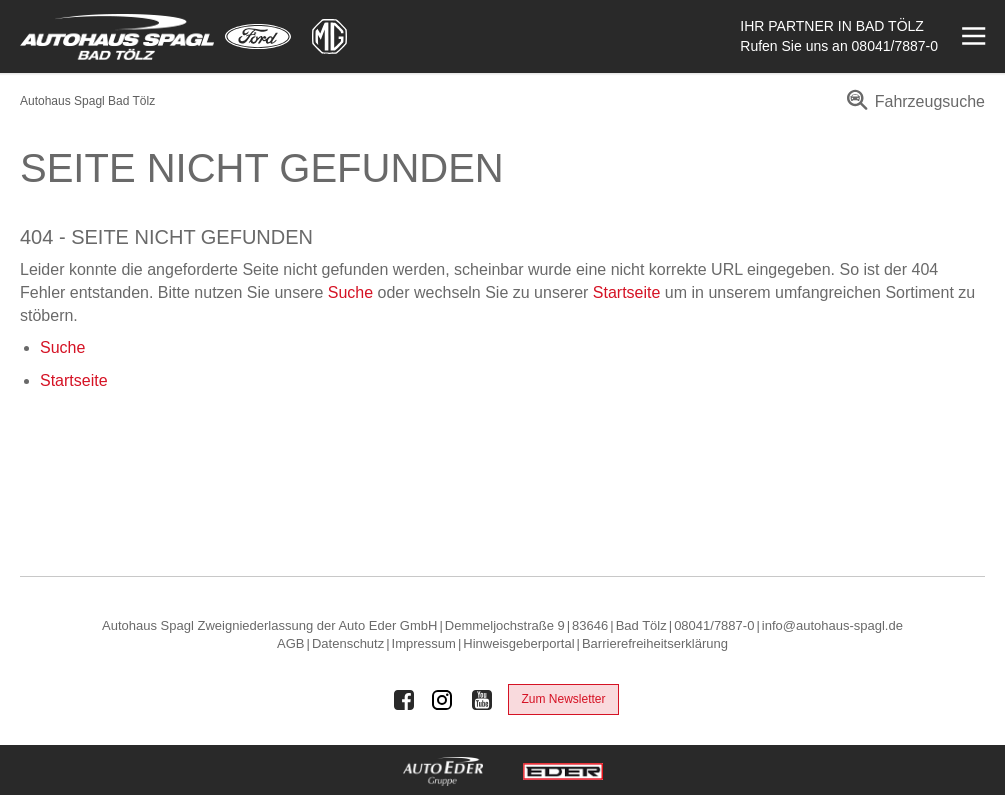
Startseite (627, 292)
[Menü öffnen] (971, 36)
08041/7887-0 (895, 46)
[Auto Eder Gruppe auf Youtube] (482, 700)
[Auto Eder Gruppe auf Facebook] (404, 700)
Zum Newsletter (563, 699)
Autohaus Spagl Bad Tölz (87, 101)
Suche (350, 292)
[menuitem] (912, 108)
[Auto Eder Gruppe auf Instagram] (443, 700)
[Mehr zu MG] (329, 36)
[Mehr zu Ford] (258, 36)
